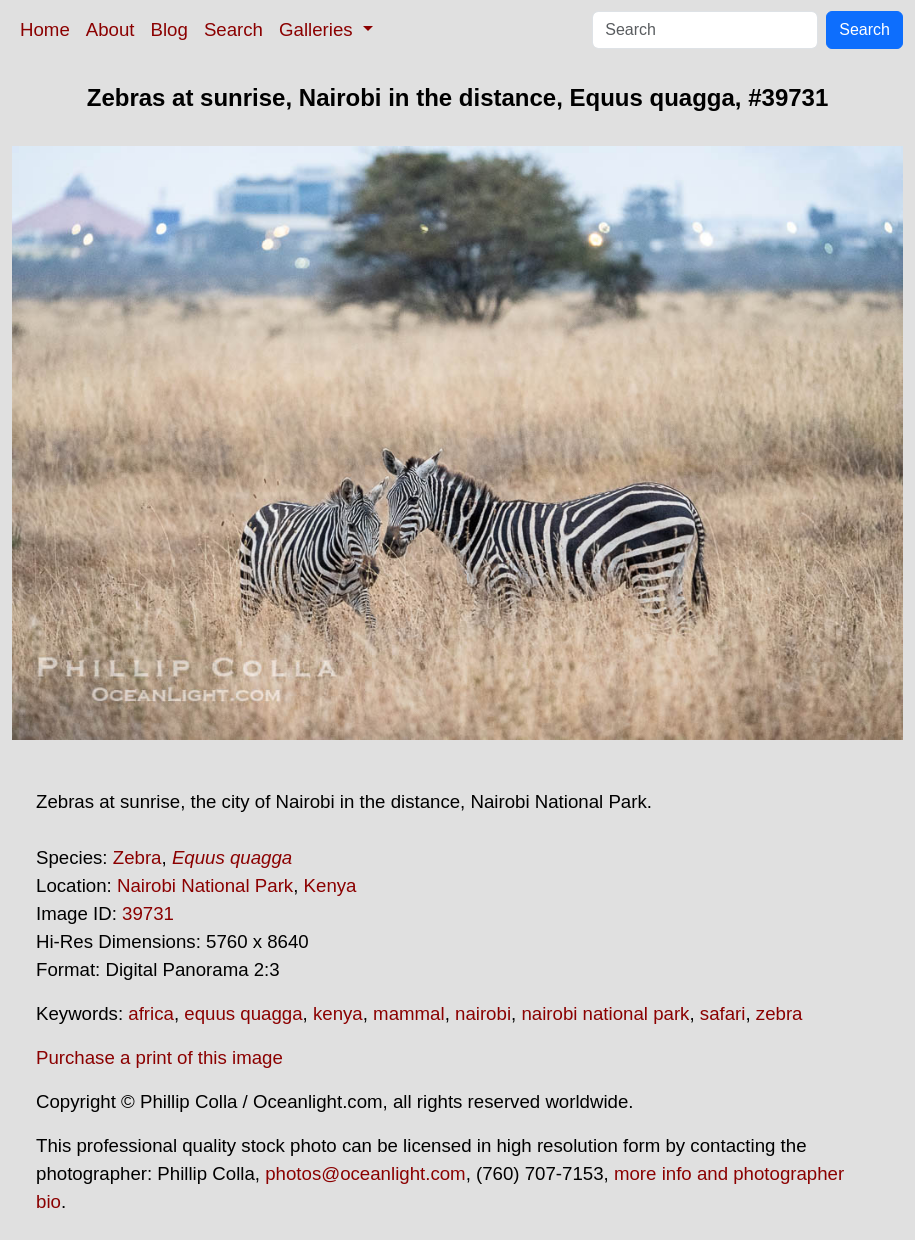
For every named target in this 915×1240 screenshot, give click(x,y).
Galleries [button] (318, 29)
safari (723, 1013)
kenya (338, 1013)
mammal (409, 1013)
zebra (779, 1013)
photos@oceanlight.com (365, 1173)
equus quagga (243, 1013)
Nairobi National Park (205, 885)
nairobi (483, 1013)
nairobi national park (605, 1013)
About (110, 29)
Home (45, 29)
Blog (169, 29)
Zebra (137, 857)
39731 (148, 913)
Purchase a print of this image (159, 1057)
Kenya (330, 885)
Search (233, 29)
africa (151, 1013)
